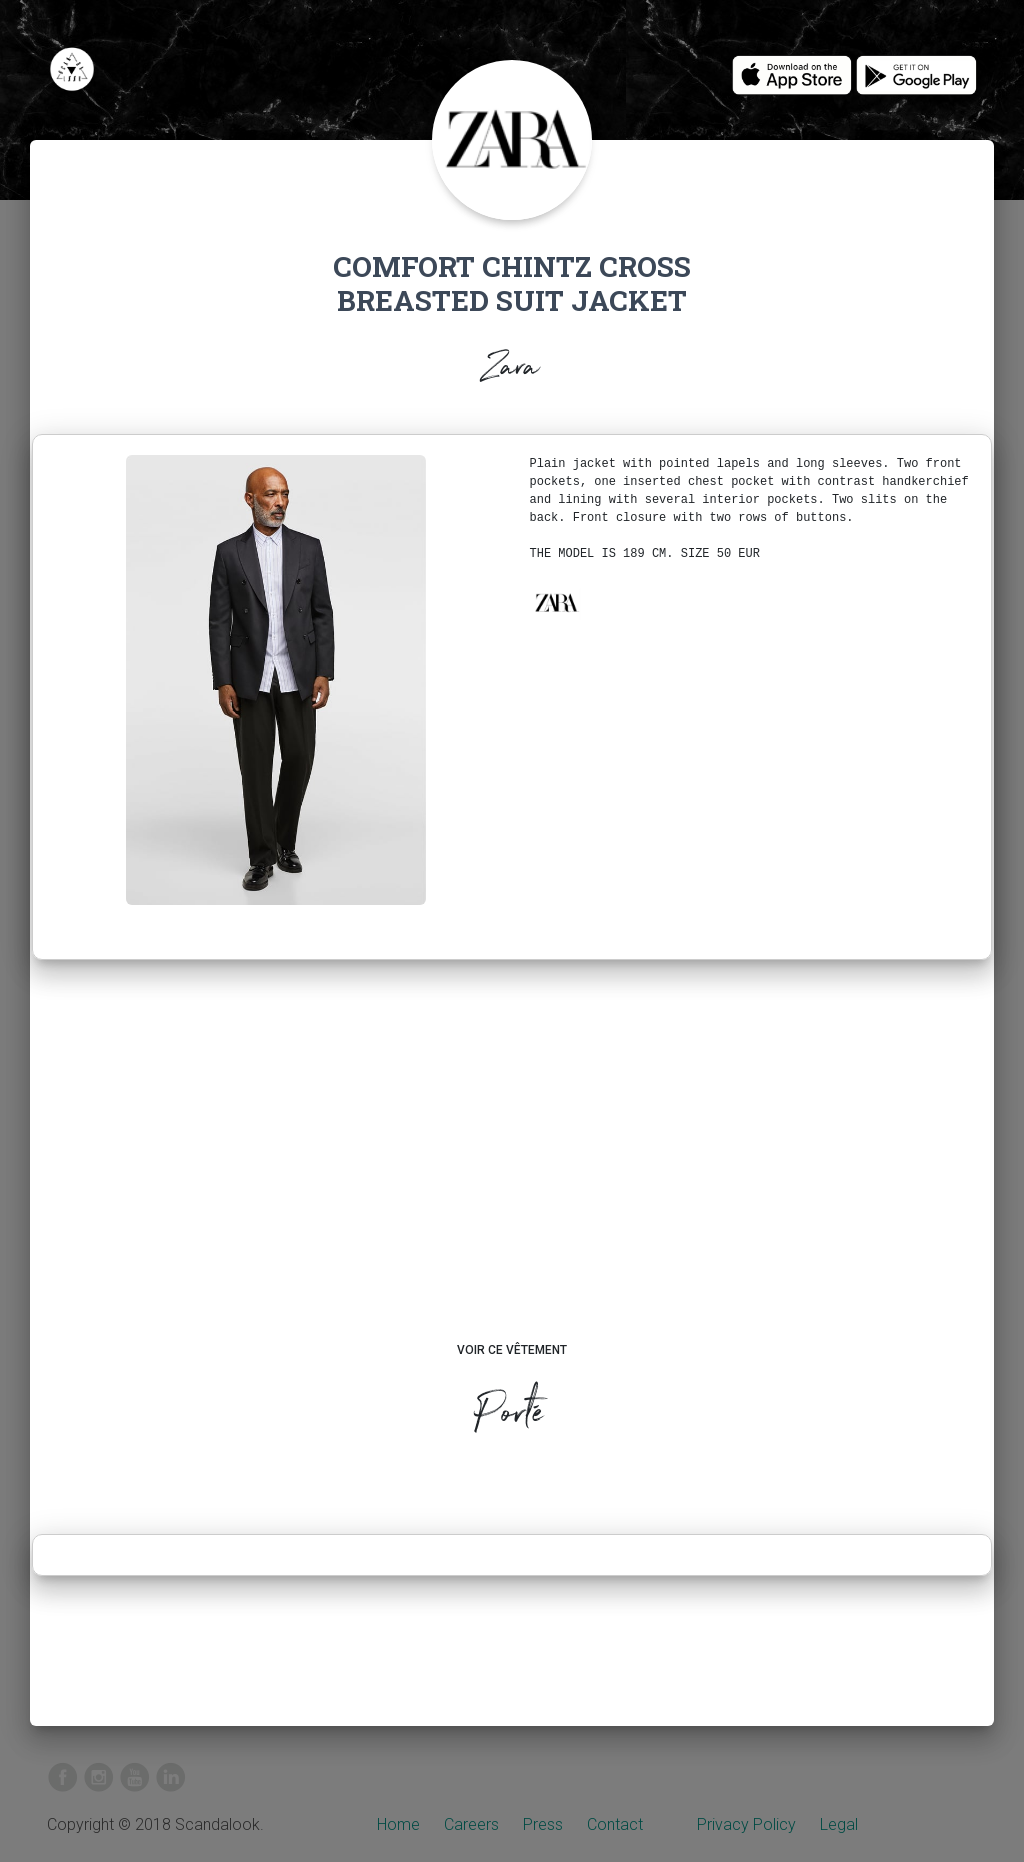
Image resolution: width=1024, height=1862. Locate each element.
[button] (556, 603)
